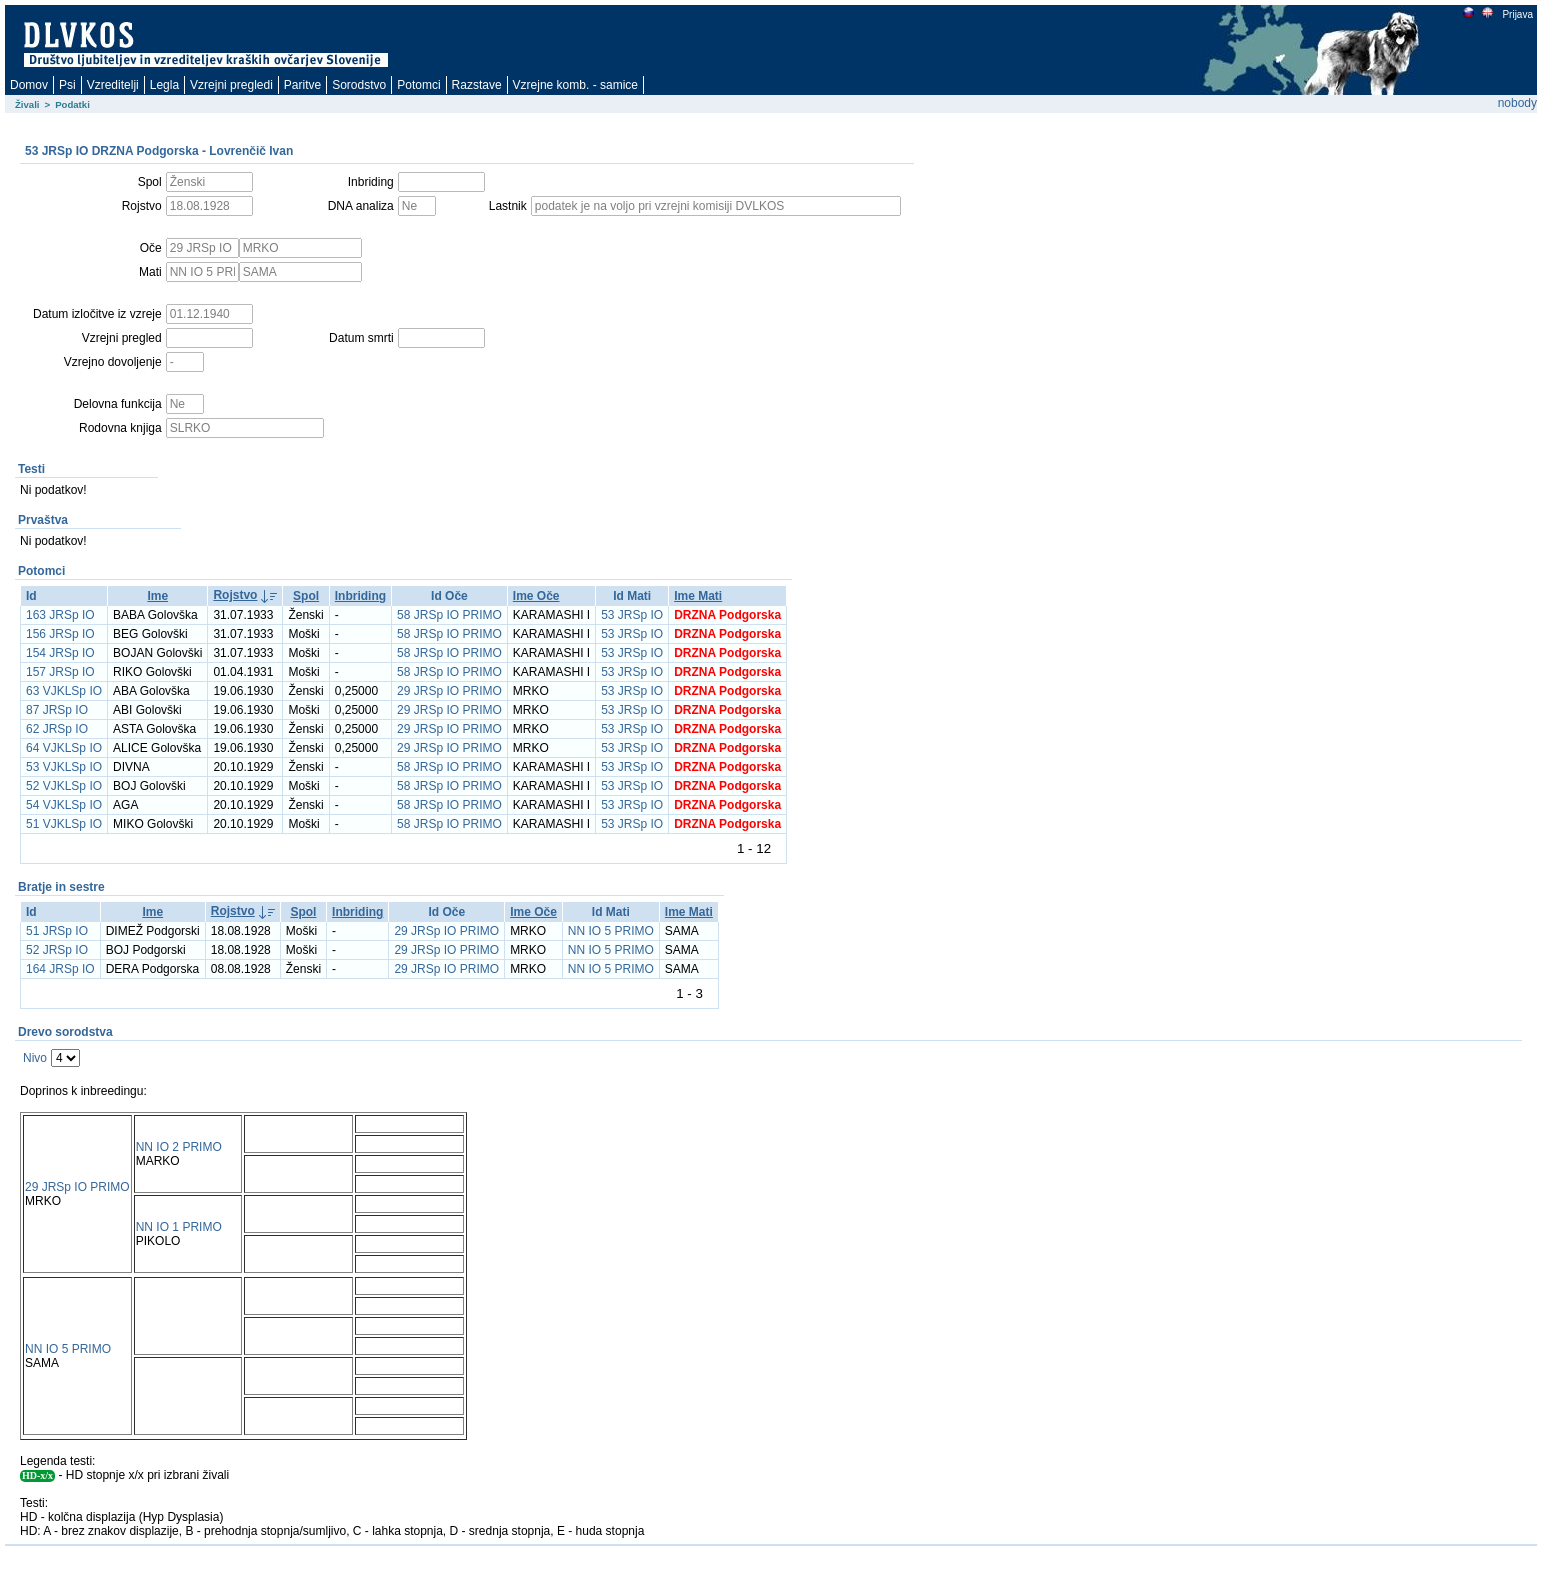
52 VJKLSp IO (64, 786)
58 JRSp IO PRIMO (449, 615)
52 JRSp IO (57, 950)
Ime (157, 596)
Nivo (35, 1058)
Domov (29, 85)
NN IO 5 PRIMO (611, 931)
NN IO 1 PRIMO (179, 1227)
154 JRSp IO (60, 653)
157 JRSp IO (60, 672)
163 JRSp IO (60, 615)
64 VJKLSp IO (64, 748)
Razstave (477, 85)
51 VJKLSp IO (64, 824)
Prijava (1517, 14)
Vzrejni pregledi (231, 85)
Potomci (418, 85)
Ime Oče (536, 596)
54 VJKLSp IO (64, 805)
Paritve (302, 85)
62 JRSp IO (57, 729)
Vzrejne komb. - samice (575, 85)
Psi (67, 85)
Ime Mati (698, 596)
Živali (27, 104)
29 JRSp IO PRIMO (449, 691)
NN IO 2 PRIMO (179, 1147)
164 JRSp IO (60, 969)
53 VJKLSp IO (64, 767)
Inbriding (360, 596)
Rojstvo (235, 595)
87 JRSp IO (57, 710)
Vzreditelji (113, 85)
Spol (306, 596)
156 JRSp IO (60, 634)
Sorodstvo (359, 85)
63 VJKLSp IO (64, 691)
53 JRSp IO (632, 615)
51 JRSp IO (57, 931)
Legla (164, 85)
